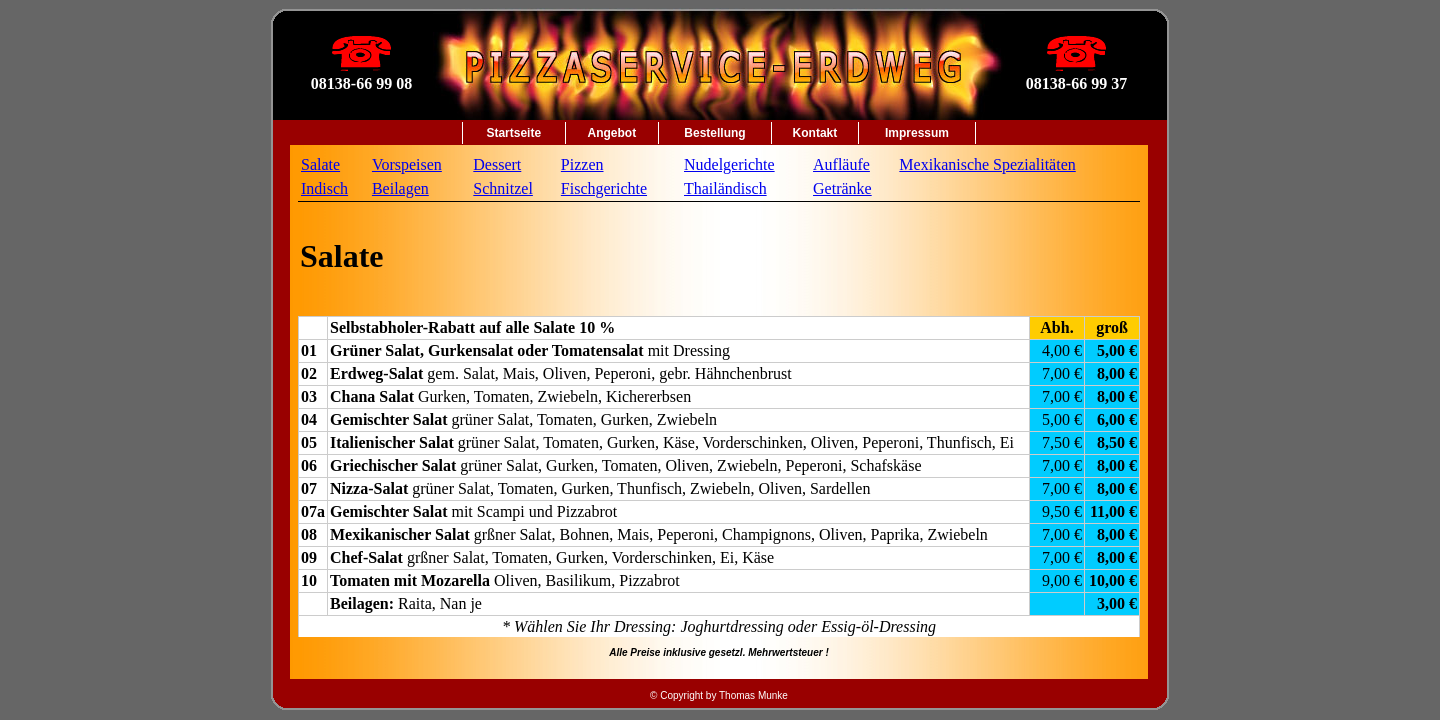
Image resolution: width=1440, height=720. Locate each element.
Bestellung (714, 133)
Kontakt (815, 133)
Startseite (513, 133)
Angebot (612, 133)
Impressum (917, 133)
